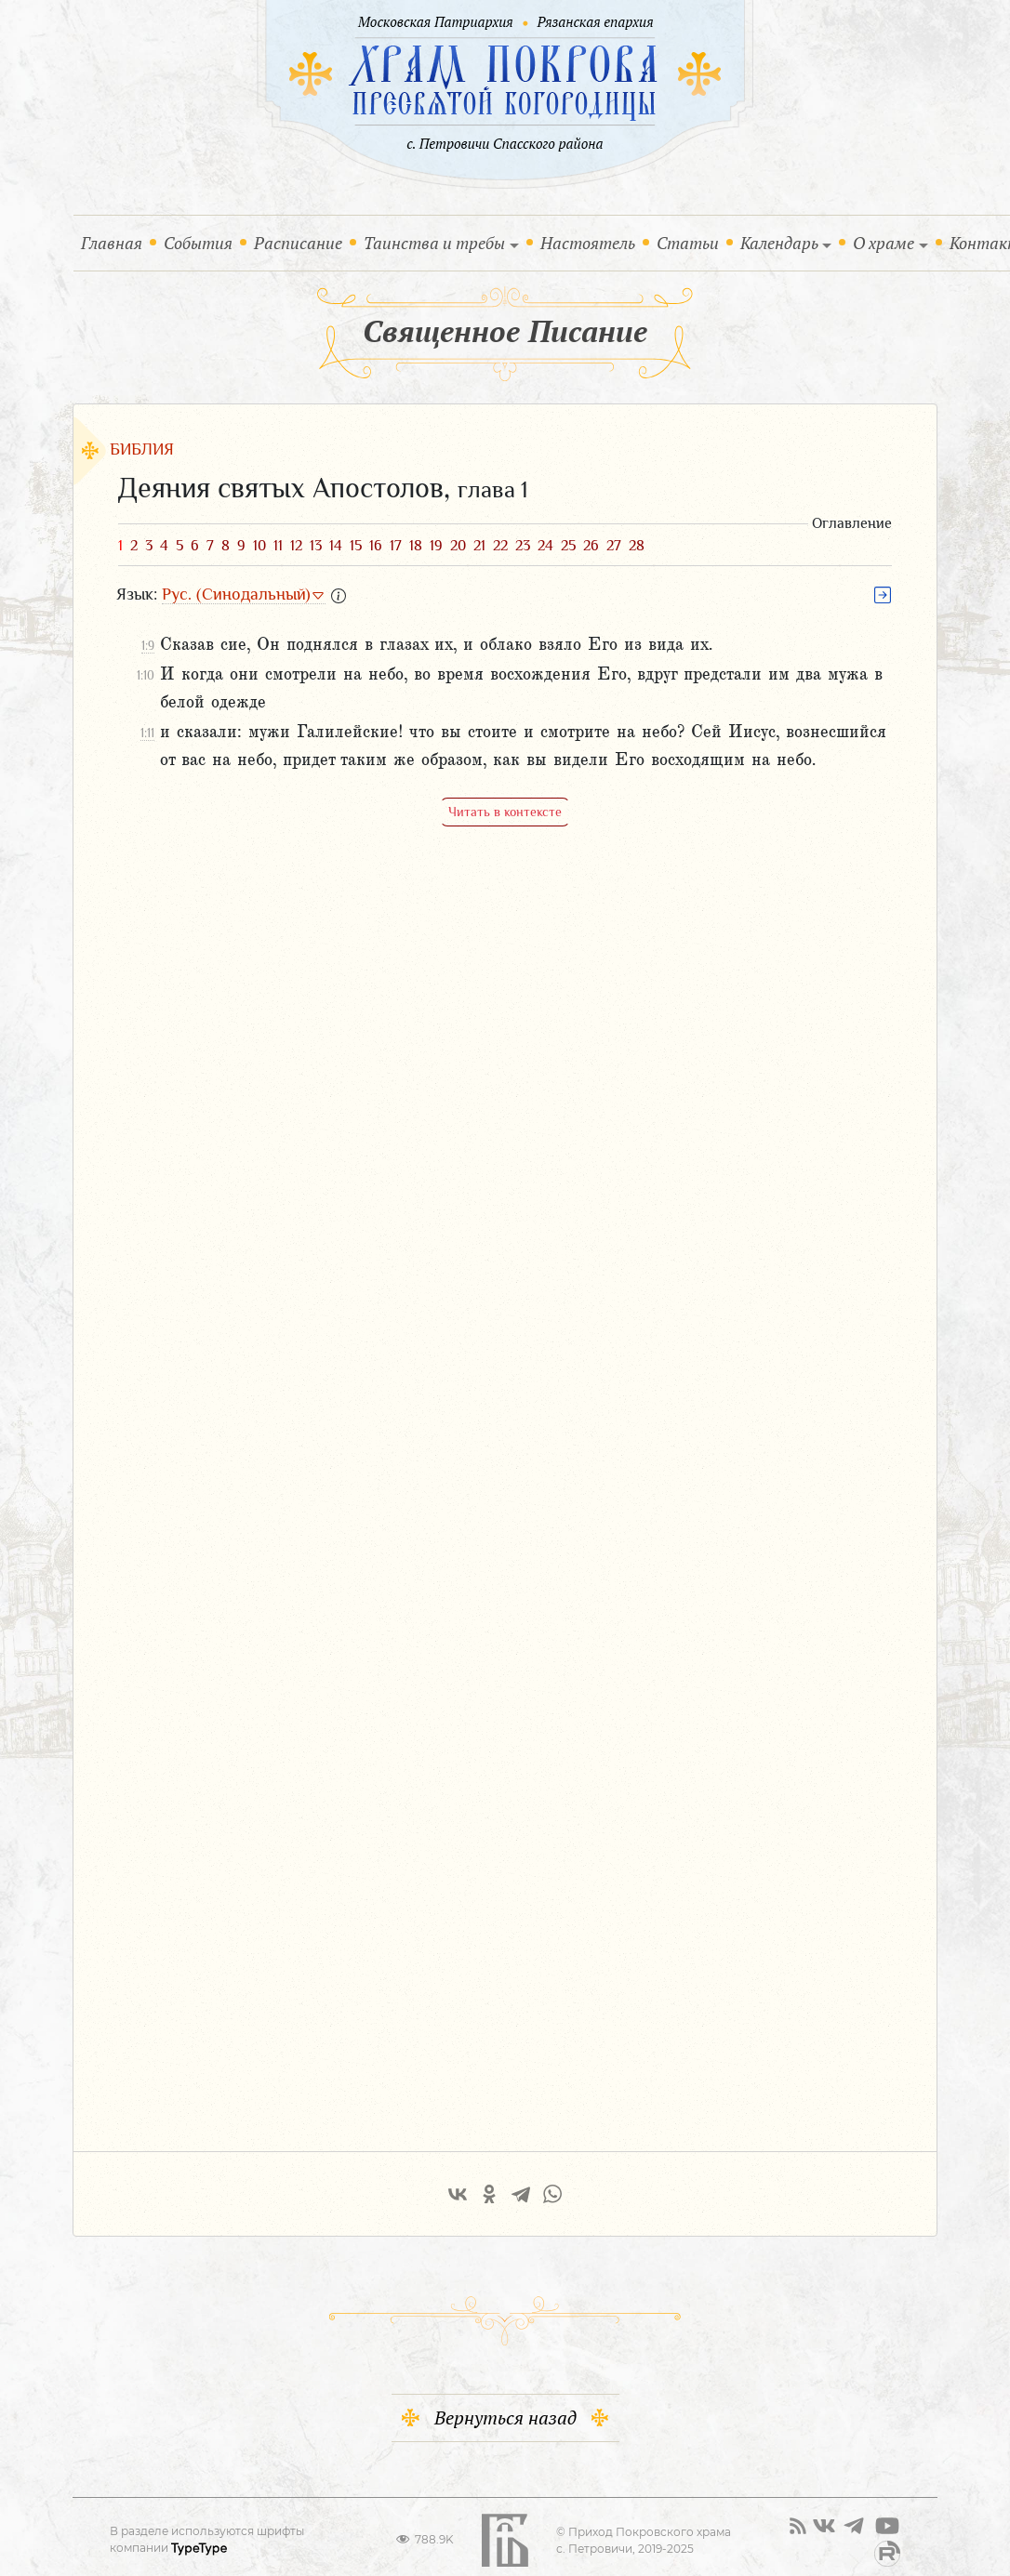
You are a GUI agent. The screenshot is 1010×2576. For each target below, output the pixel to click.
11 (278, 545)
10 (259, 545)
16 (375, 545)
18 (415, 545)
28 (637, 545)
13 (316, 545)
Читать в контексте (505, 811)
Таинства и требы (434, 242)
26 (591, 545)
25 (568, 545)
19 (436, 545)
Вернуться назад (505, 2405)
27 (613, 545)
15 (356, 545)
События (202, 242)
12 (296, 545)
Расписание (298, 242)
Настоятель (587, 242)
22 (500, 545)
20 (458, 545)
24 (545, 545)
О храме (883, 242)
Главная (115, 242)
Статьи (688, 242)
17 (396, 545)
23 (522, 545)
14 (335, 545)
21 (479, 545)
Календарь (779, 242)
